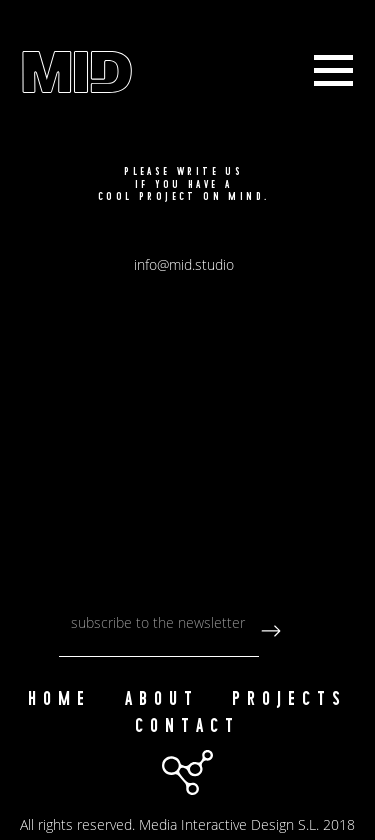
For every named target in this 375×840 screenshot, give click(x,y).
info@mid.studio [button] (184, 264)
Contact (187, 726)
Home (59, 699)
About (162, 699)
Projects (289, 699)
